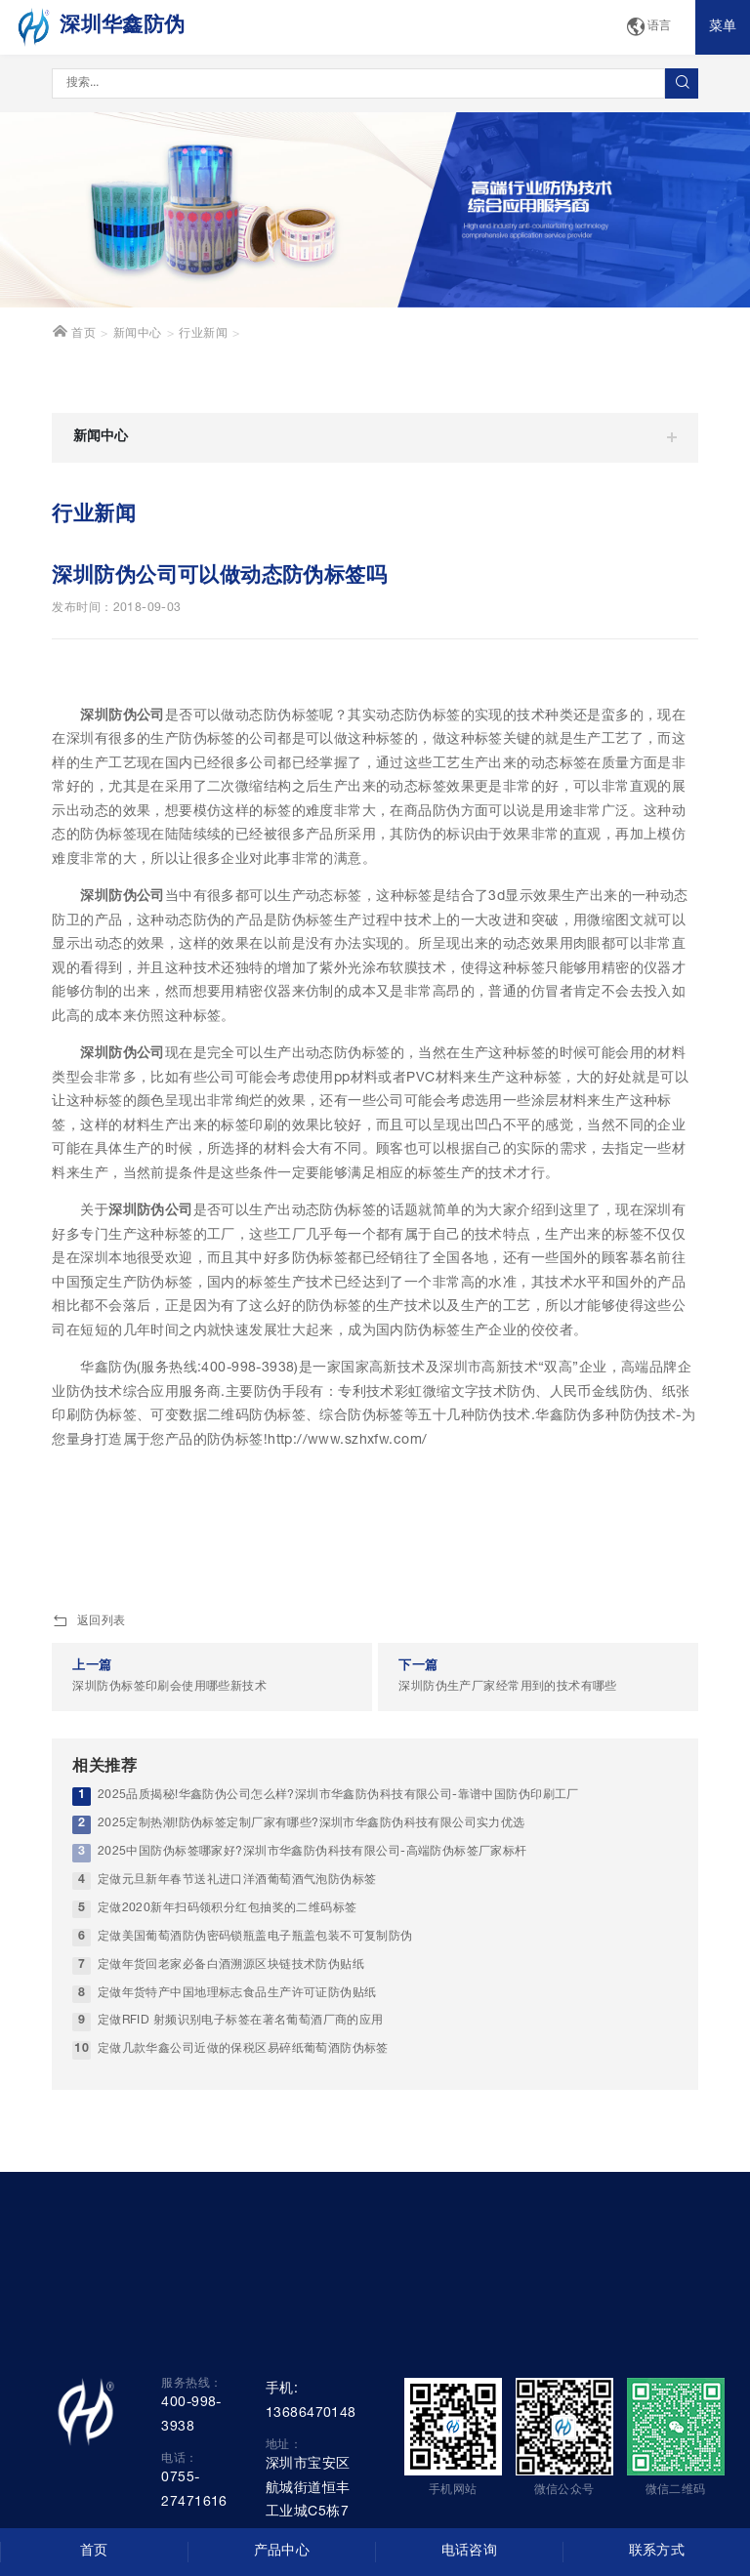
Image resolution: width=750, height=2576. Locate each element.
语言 (648, 28)
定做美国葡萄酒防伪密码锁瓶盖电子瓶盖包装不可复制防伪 (255, 1937)
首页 (74, 332)
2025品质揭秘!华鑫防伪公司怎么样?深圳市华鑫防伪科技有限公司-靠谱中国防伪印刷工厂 (338, 1795)
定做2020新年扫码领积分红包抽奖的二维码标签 (227, 1908)
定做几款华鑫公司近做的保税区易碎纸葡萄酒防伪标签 (243, 2049)
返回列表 (88, 1622)
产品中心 (282, 2551)
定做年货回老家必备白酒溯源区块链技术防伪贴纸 (231, 1965)
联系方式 (657, 2551)
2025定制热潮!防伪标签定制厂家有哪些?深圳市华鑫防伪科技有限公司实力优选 (311, 1824)
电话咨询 (469, 2551)
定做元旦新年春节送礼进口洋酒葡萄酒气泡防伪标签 (237, 1880)
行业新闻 (203, 334)
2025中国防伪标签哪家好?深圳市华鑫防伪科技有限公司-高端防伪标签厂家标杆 (312, 1852)
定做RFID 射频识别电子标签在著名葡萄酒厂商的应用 (241, 2021)
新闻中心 (137, 334)
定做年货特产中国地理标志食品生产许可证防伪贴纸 (237, 1993)
